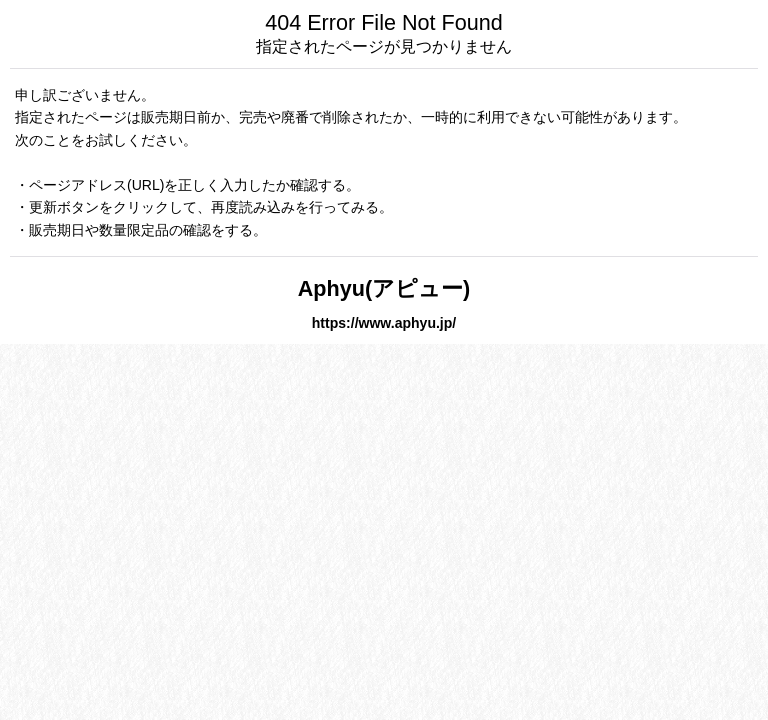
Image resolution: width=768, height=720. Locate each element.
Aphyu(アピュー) (384, 288)
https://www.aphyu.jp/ (384, 323)
